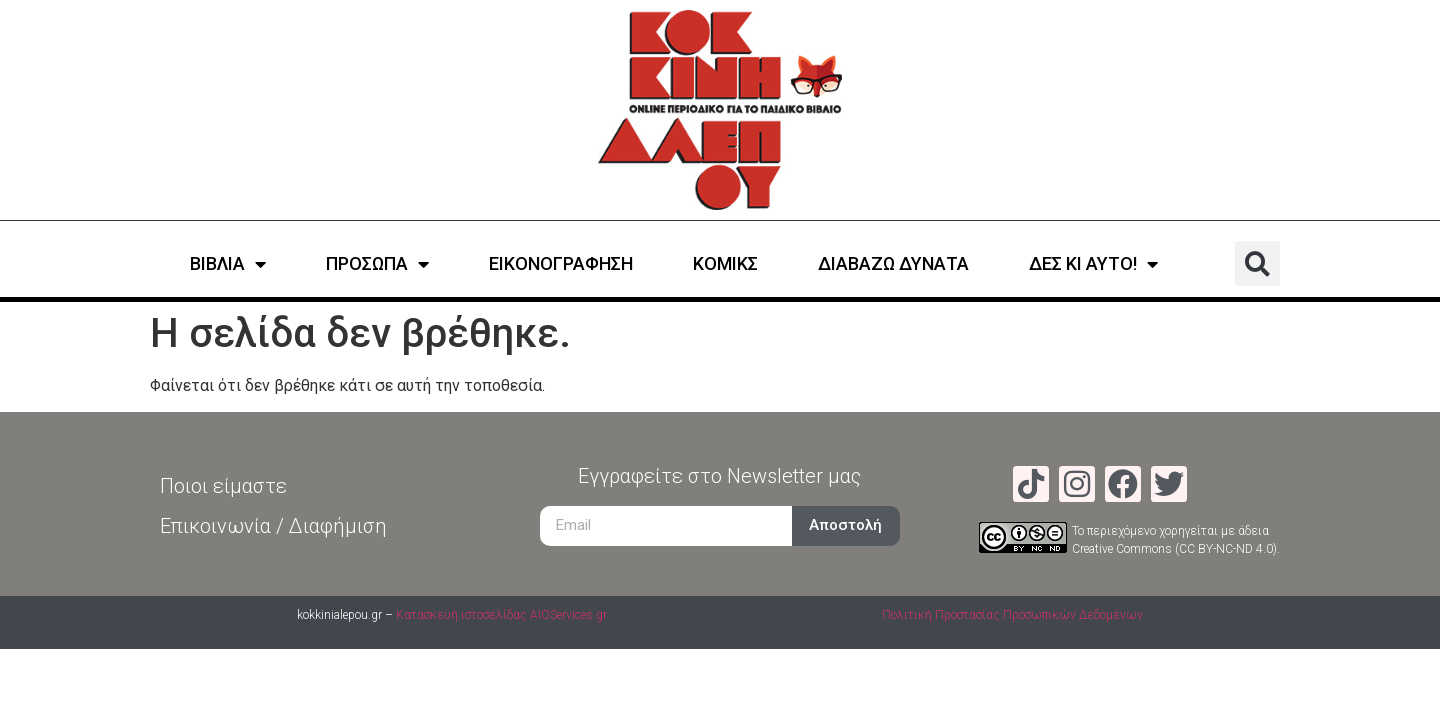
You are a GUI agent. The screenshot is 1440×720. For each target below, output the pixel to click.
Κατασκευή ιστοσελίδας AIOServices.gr (501, 615)
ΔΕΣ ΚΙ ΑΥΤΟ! (1093, 264)
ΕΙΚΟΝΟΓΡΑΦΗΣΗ (561, 263)
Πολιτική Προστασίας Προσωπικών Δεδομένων (1012, 615)
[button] (1257, 263)
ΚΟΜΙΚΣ (725, 263)
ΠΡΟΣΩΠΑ (377, 264)
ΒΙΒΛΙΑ (228, 264)
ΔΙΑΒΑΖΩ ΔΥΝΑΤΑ (893, 263)
